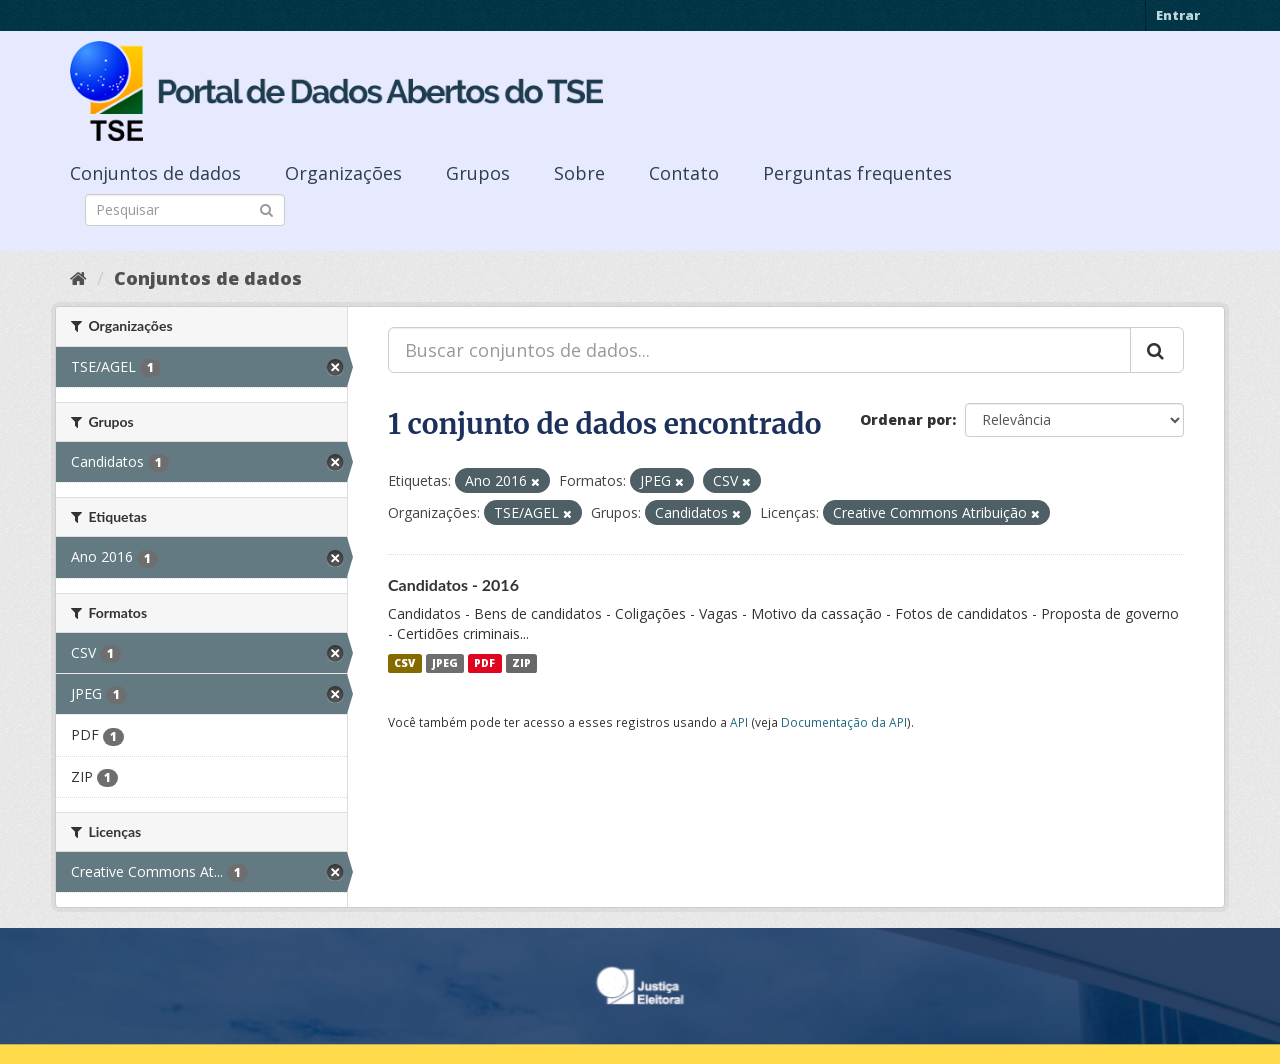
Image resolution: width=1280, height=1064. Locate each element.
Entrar (1178, 15)
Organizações (343, 173)
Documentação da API (844, 722)
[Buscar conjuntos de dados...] (759, 350)
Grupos (478, 173)
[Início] (78, 278)
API (739, 722)
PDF (484, 663)
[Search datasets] (185, 210)
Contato (684, 173)
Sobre (579, 173)
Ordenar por (906, 419)
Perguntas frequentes (857, 173)
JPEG (445, 663)
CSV (404, 663)
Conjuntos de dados (155, 173)
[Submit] (266, 208)
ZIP (521, 663)
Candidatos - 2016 (453, 584)
